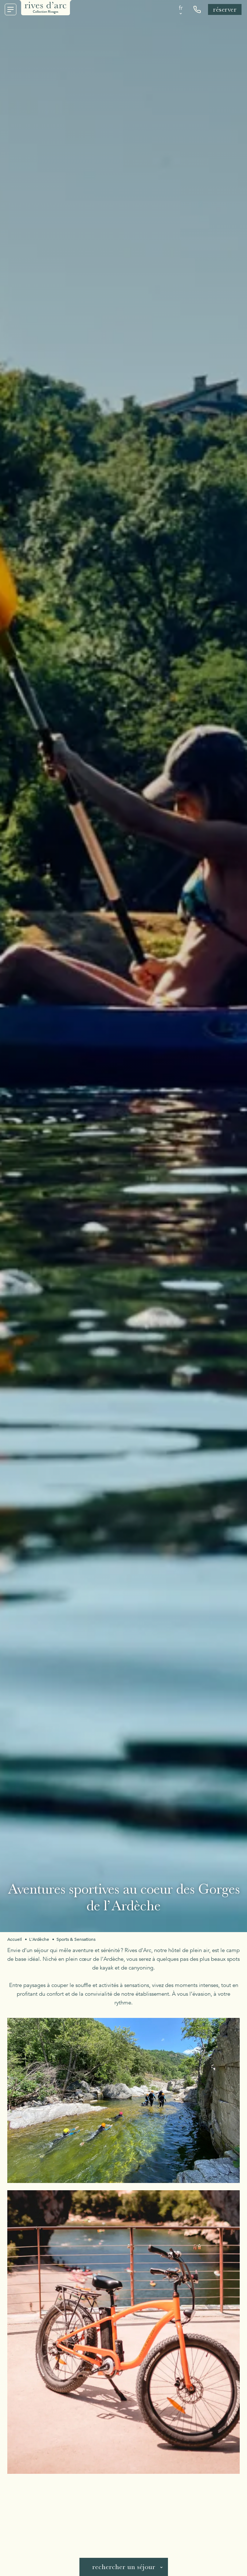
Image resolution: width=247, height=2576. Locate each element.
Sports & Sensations (75, 1939)
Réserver (224, 9)
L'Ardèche (39, 1939)
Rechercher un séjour (123, 2567)
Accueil (14, 1939)
